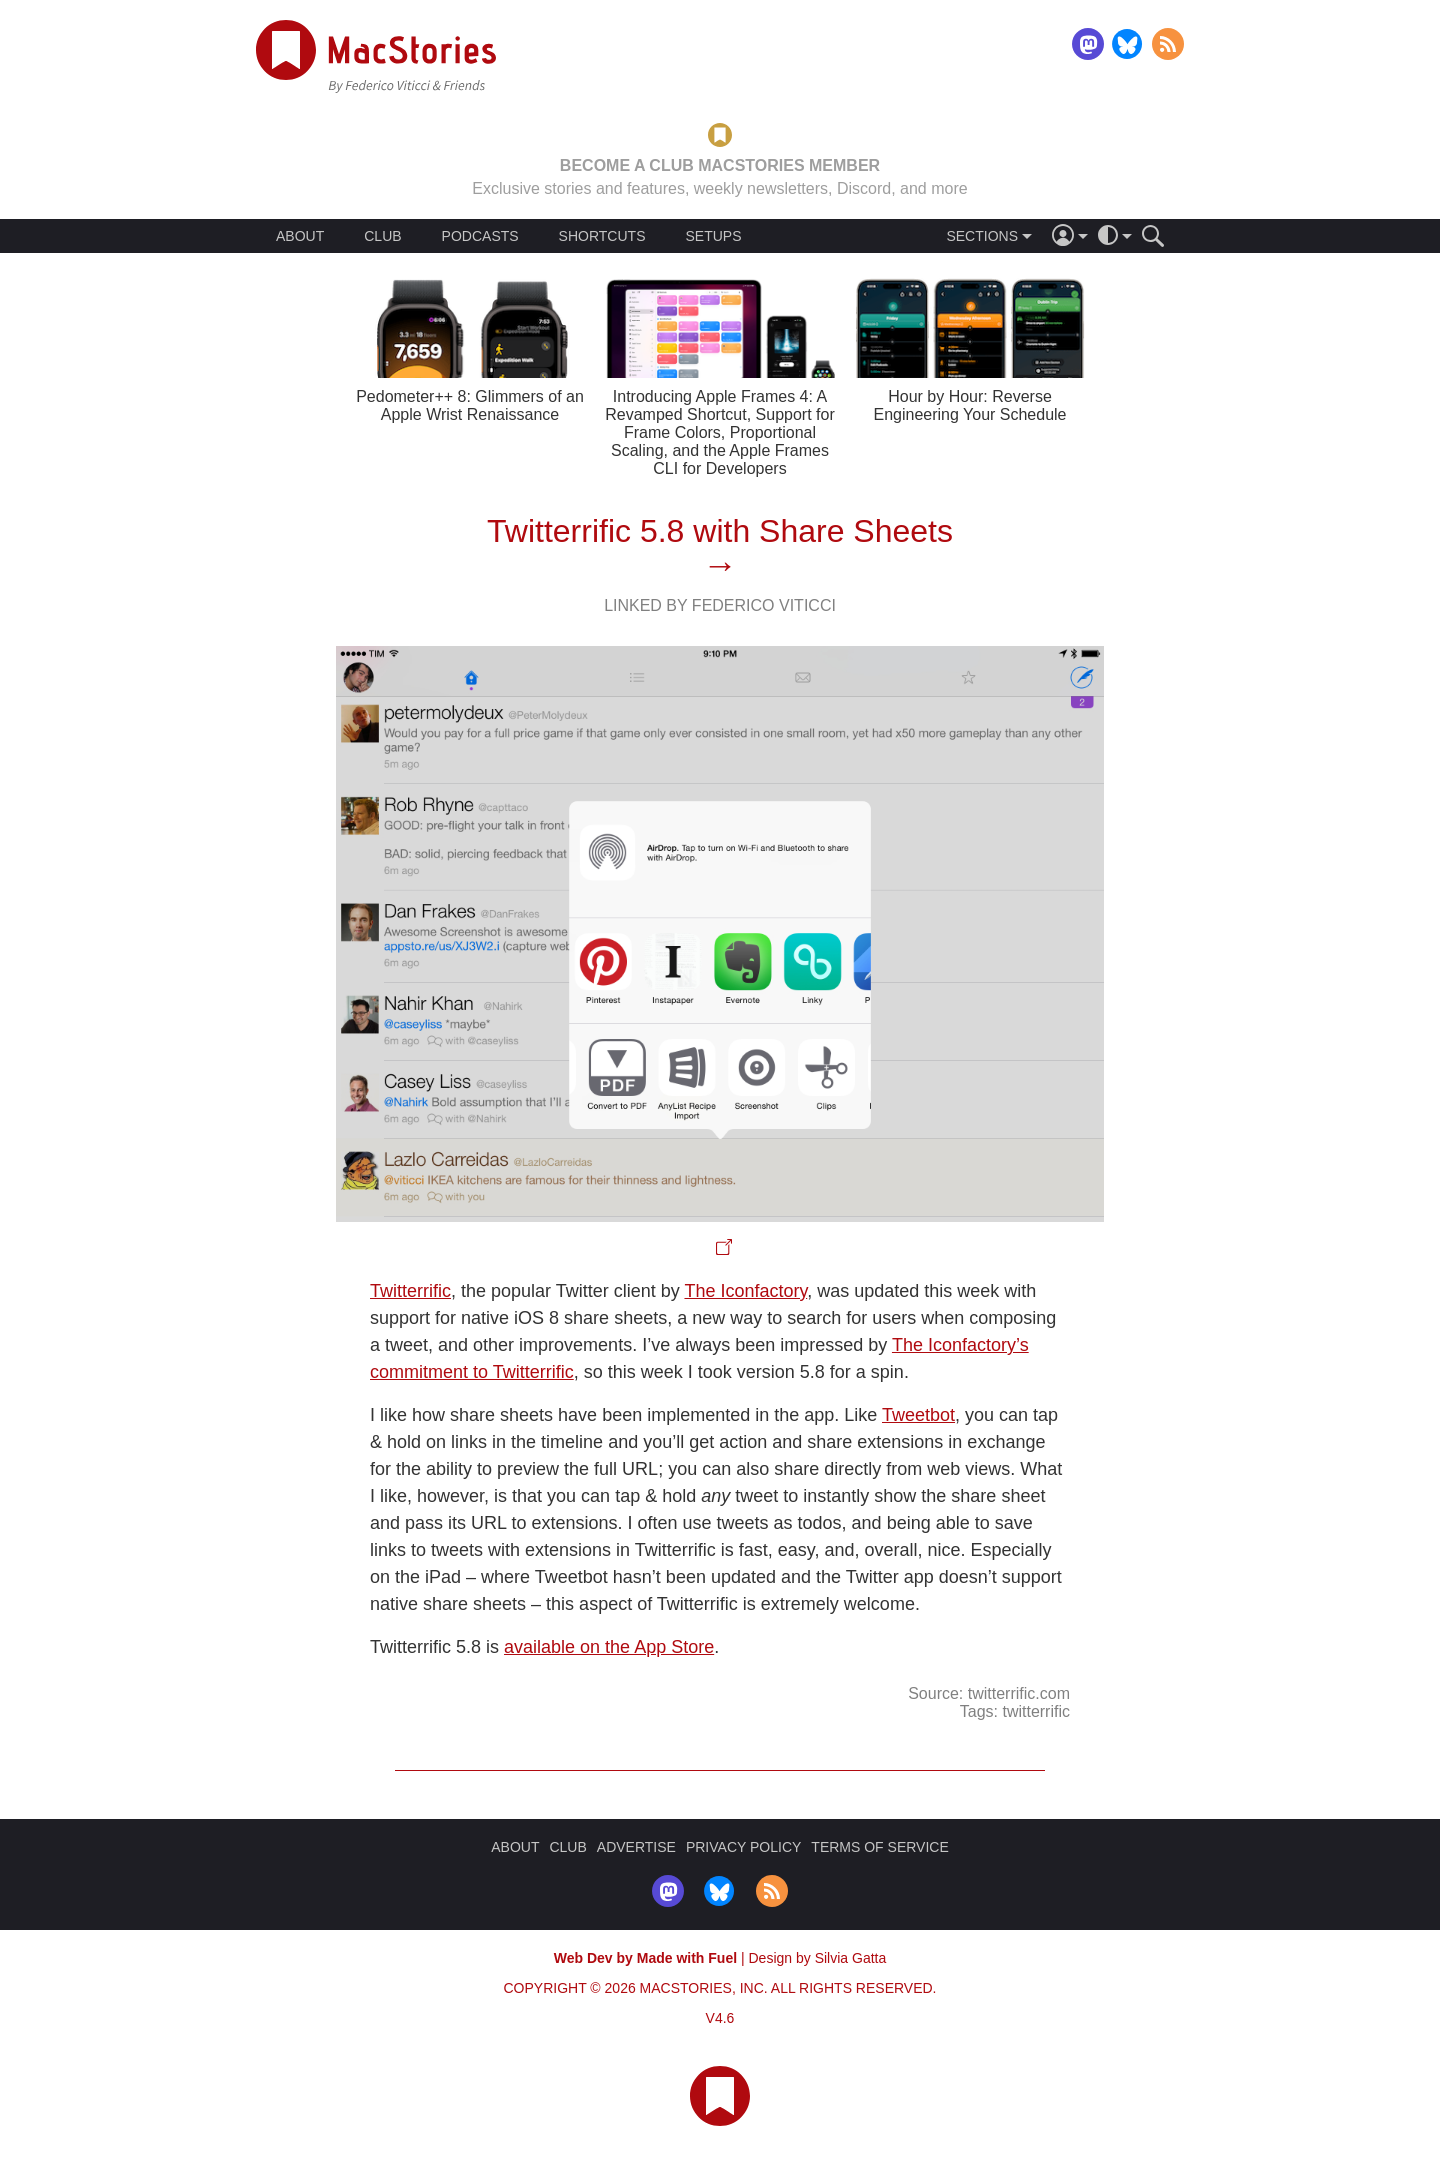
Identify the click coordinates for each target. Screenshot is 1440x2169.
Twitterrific (410, 1291)
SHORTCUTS (602, 236)
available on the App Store (609, 1647)
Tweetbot (918, 1415)
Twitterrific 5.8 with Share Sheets (720, 531)
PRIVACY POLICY (743, 1847)
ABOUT (300, 236)
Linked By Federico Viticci (720, 605)
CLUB (382, 236)
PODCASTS (480, 236)
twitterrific (1036, 1711)
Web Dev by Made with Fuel (645, 1958)
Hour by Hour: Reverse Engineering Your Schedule (969, 405)
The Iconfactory (745, 1291)
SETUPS (713, 236)
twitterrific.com (1019, 1693)
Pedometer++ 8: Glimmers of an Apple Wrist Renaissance (470, 405)
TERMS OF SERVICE (879, 1847)
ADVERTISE (636, 1847)
